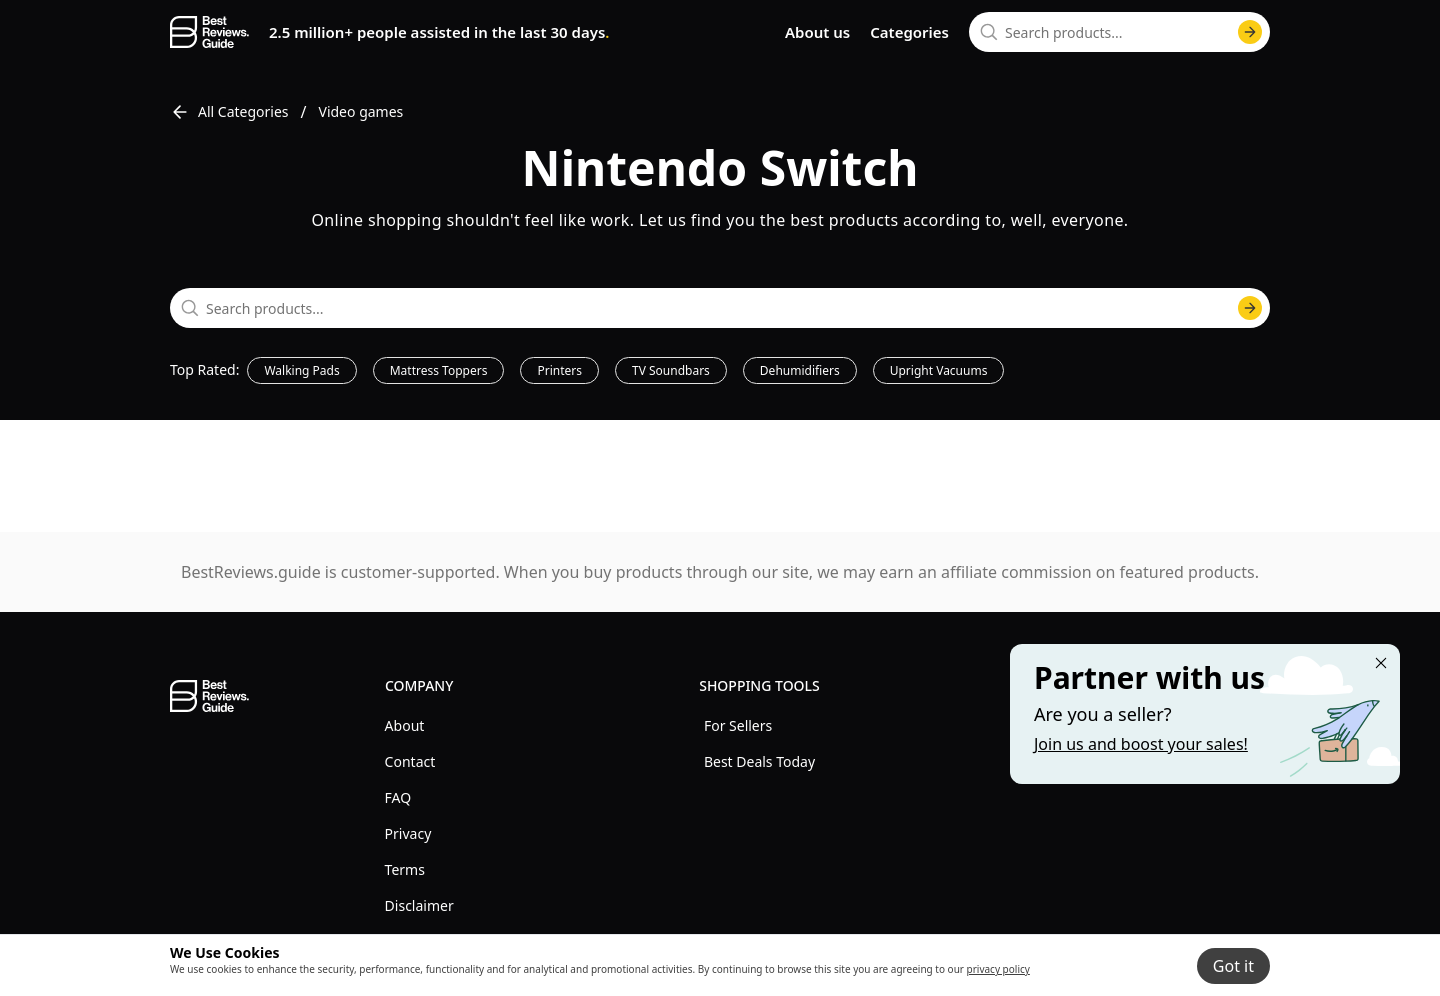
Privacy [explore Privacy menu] (408, 833)
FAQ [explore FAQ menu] (398, 797)
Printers (559, 370)
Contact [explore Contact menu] (410, 761)
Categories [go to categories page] (909, 32)
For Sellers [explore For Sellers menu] (738, 725)
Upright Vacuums (939, 370)
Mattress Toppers (439, 370)
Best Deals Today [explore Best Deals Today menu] (759, 761)
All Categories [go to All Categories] (229, 112)
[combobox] (1119, 32)
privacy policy (998, 969)
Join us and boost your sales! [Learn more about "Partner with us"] (1141, 744)
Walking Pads (301, 370)
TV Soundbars (671, 370)
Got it (1233, 966)
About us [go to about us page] (817, 32)
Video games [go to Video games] (361, 111)
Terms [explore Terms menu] (405, 869)
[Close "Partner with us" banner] (1381, 663)
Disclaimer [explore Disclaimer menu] (419, 905)
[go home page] (209, 32)
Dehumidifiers (800, 370)
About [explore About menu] (405, 725)
